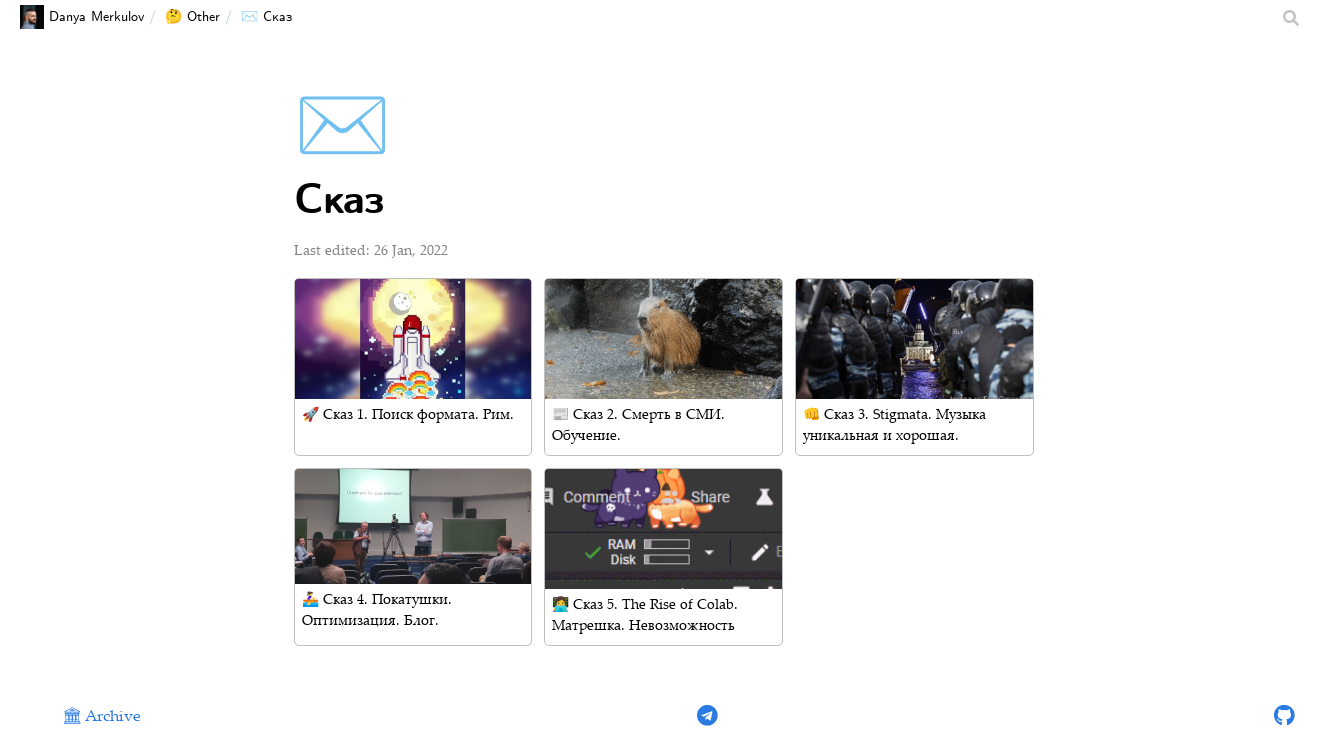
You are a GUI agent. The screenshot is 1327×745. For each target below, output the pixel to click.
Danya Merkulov (82, 17)
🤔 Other (192, 17)
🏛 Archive (101, 717)
